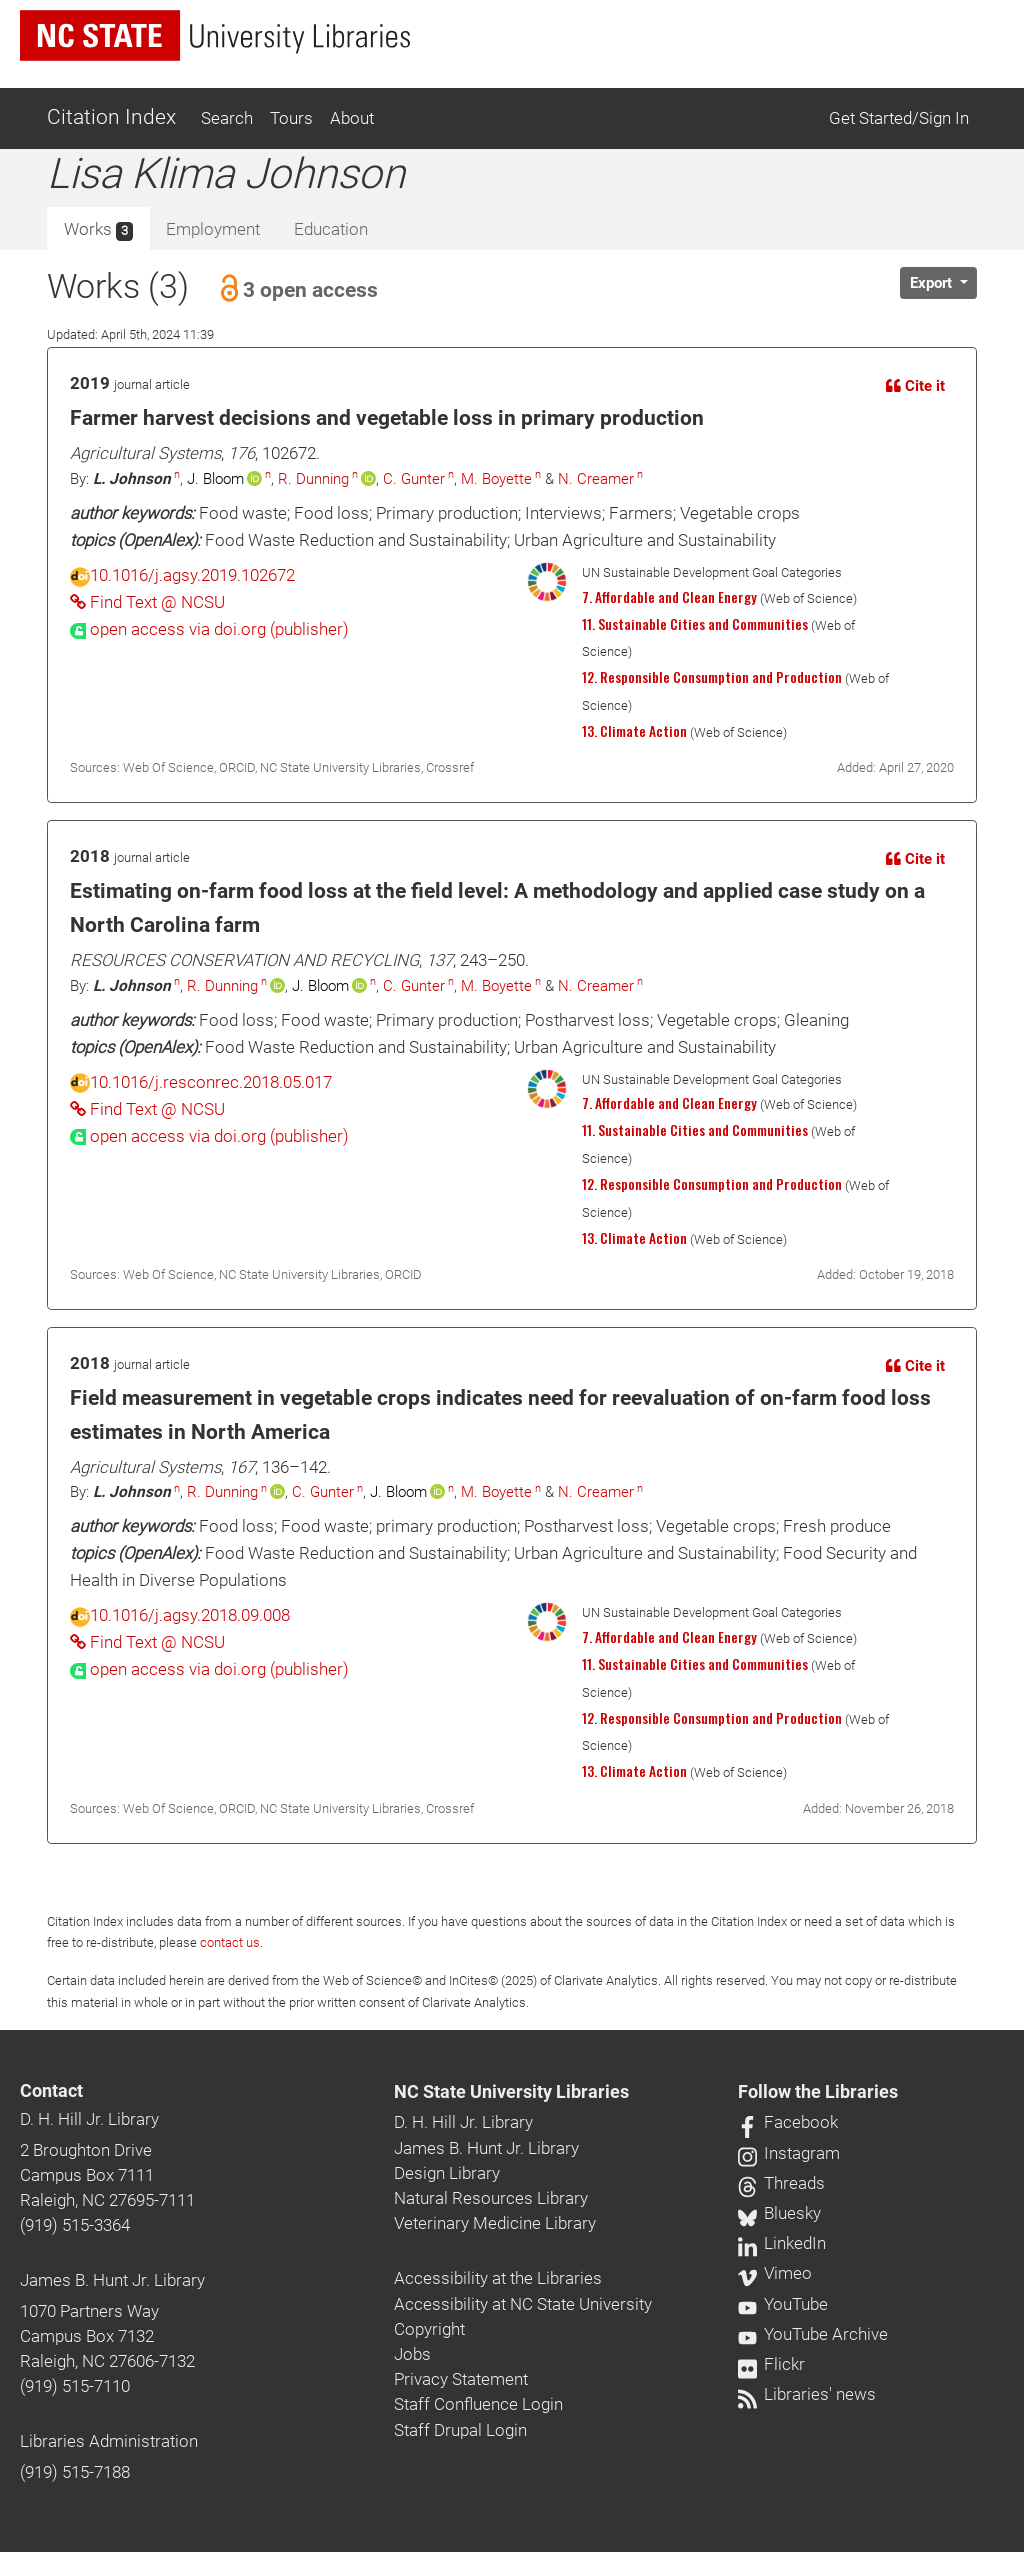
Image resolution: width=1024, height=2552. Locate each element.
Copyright (429, 2329)
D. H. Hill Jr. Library (89, 2119)
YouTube (783, 2304)
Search (227, 118)
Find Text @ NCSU (147, 602)
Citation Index (111, 117)
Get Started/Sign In (899, 118)
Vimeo (775, 2273)
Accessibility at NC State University (523, 2304)
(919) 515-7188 (75, 2472)
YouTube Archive (813, 2334)
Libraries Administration (109, 2441)
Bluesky (779, 2213)
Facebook (788, 2122)
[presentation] (209, 629)
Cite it (915, 386)
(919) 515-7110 (75, 2386)
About (352, 118)
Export (933, 283)
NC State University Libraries (511, 2092)
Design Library (447, 2173)
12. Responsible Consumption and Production (712, 677)
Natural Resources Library (491, 2198)
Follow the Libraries (818, 2092)
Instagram (789, 2153)
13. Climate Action (634, 731)
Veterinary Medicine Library (495, 2223)
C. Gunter (414, 479)
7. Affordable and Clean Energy (669, 597)
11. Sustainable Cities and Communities (695, 624)
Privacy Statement (461, 2379)
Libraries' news (807, 2394)
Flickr (771, 2364)
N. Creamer (596, 479)
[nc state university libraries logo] (215, 35)
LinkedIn (782, 2243)
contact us (230, 1942)
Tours (291, 118)
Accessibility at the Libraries (498, 2278)
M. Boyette (496, 479)
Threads (781, 2183)
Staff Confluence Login (478, 2404)
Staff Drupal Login (460, 2430)
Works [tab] (98, 230)
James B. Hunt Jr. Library (112, 2280)
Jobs (412, 2354)
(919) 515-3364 (75, 2225)
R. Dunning (313, 479)
